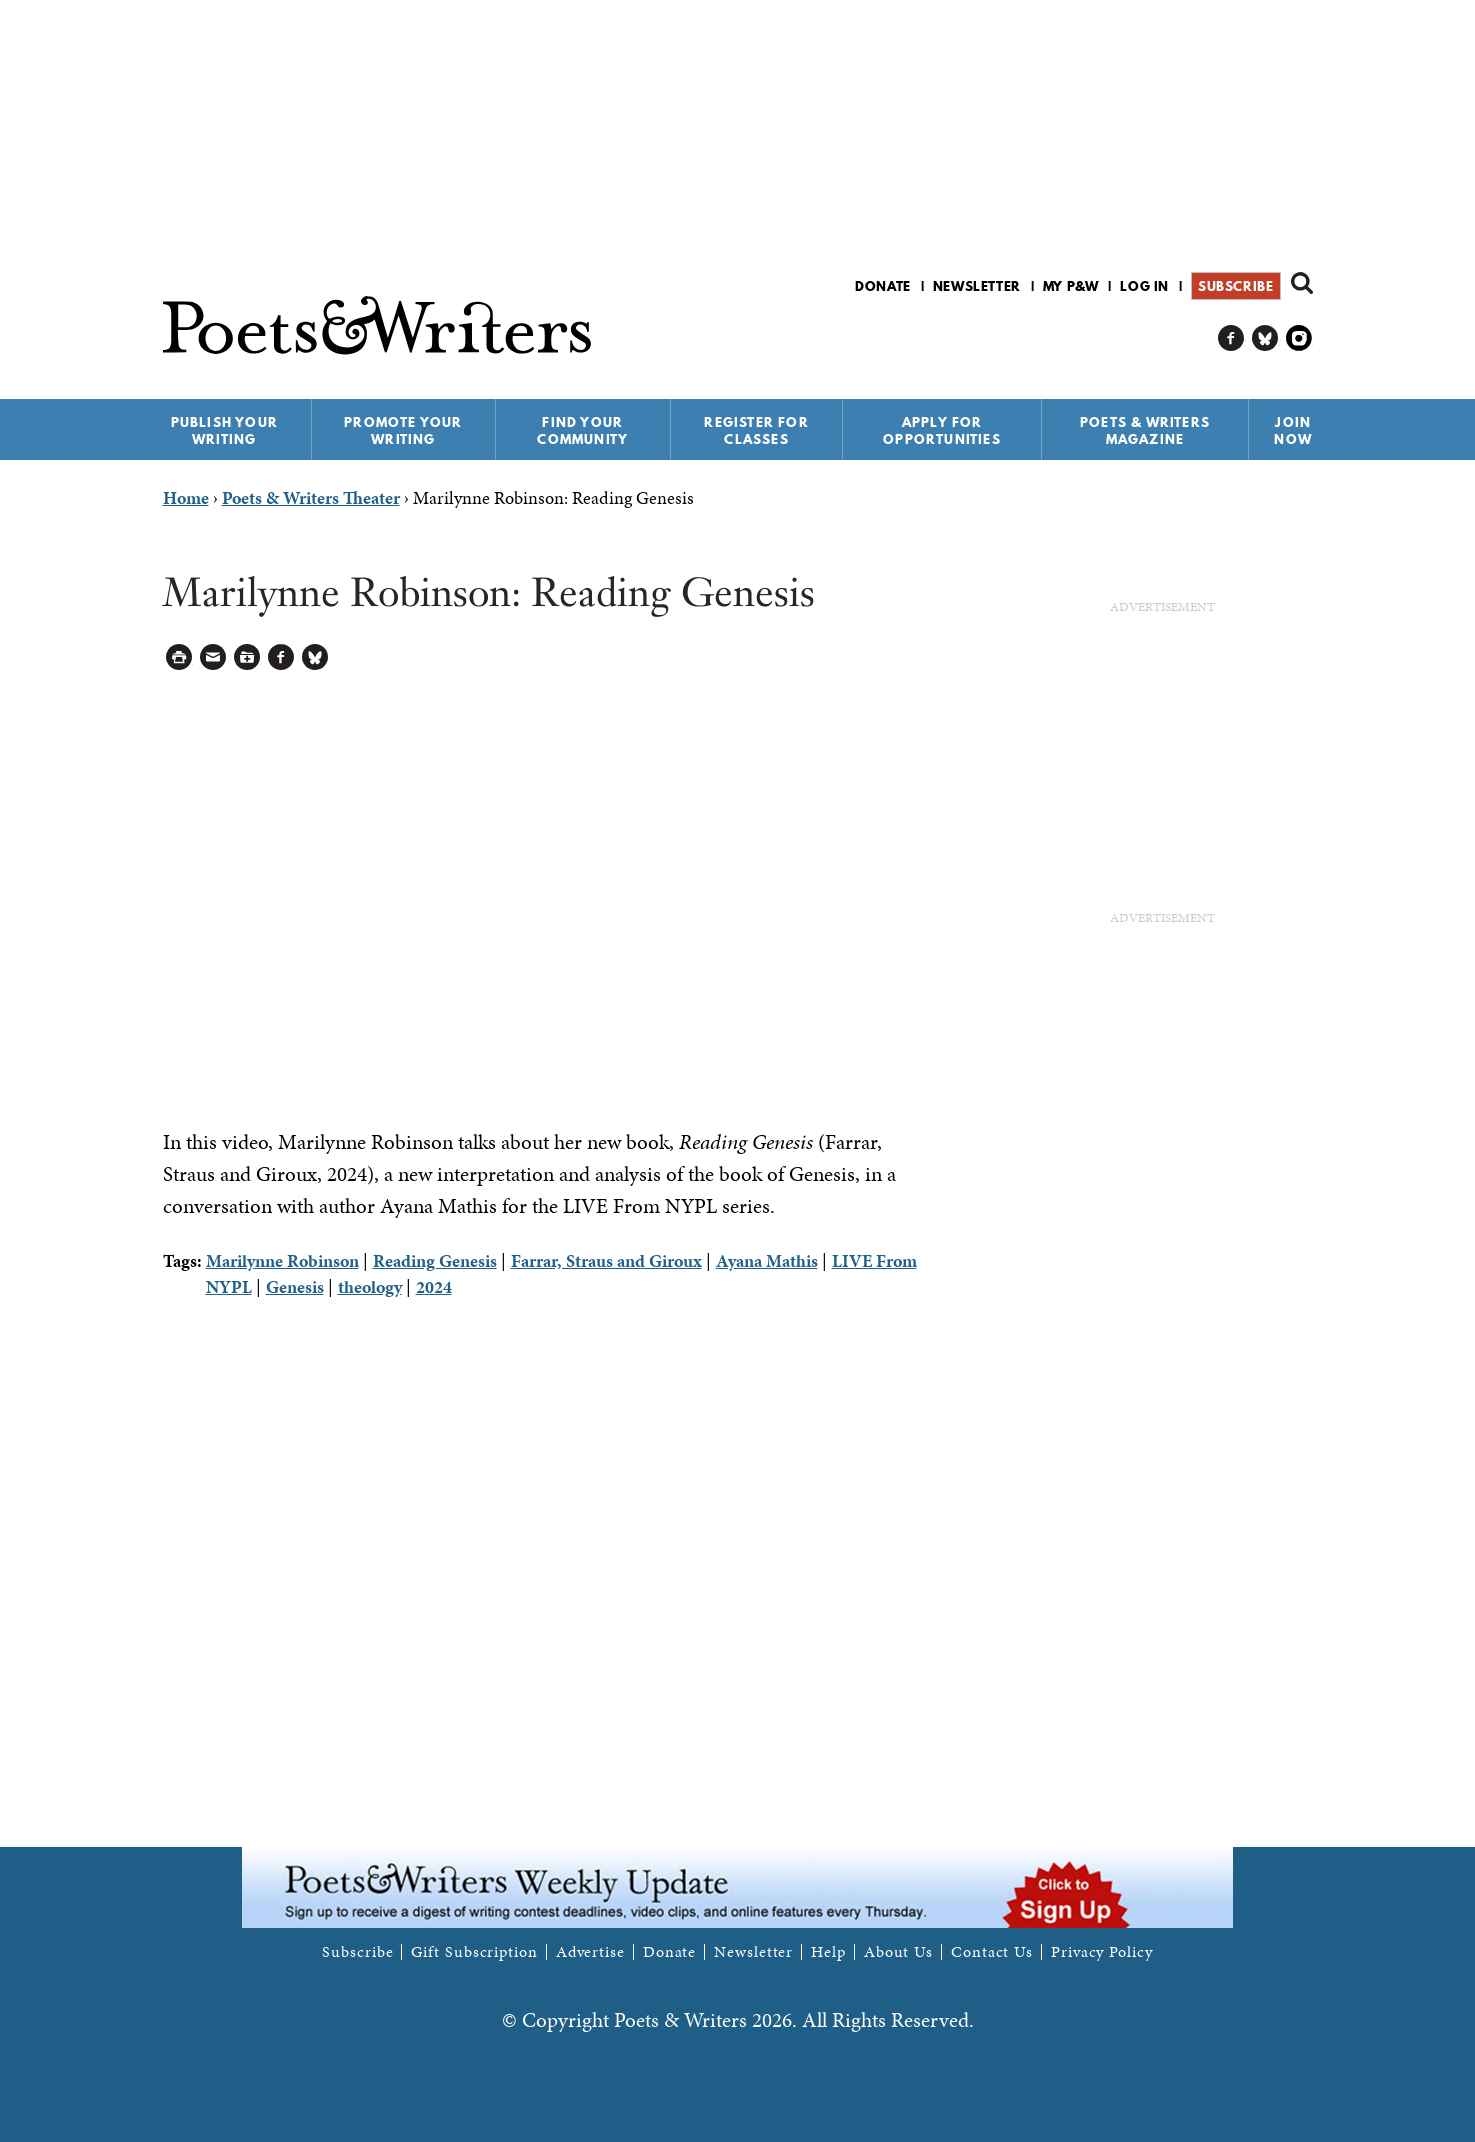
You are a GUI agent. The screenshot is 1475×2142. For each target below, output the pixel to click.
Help (828, 1952)
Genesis (295, 1286)
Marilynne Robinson (282, 1260)
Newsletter (977, 286)
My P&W (1071, 286)
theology (370, 1286)
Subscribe (1235, 286)
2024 (434, 1286)
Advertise (590, 1952)
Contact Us (992, 1952)
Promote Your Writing (403, 430)
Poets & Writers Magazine (1145, 430)
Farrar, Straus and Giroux (606, 1260)
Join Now (1293, 430)
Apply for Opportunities (942, 430)
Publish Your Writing (224, 430)
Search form (1302, 283)
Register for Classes (756, 430)
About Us (898, 1952)
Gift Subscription (474, 1952)
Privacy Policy (1102, 1952)
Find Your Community (582, 430)
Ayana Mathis (767, 1260)
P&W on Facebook (1231, 338)
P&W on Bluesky (1265, 338)
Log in (1144, 286)
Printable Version (179, 657)
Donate (883, 286)
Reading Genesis (435, 1260)
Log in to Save (247, 657)
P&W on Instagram (1299, 338)
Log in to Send (213, 657)
